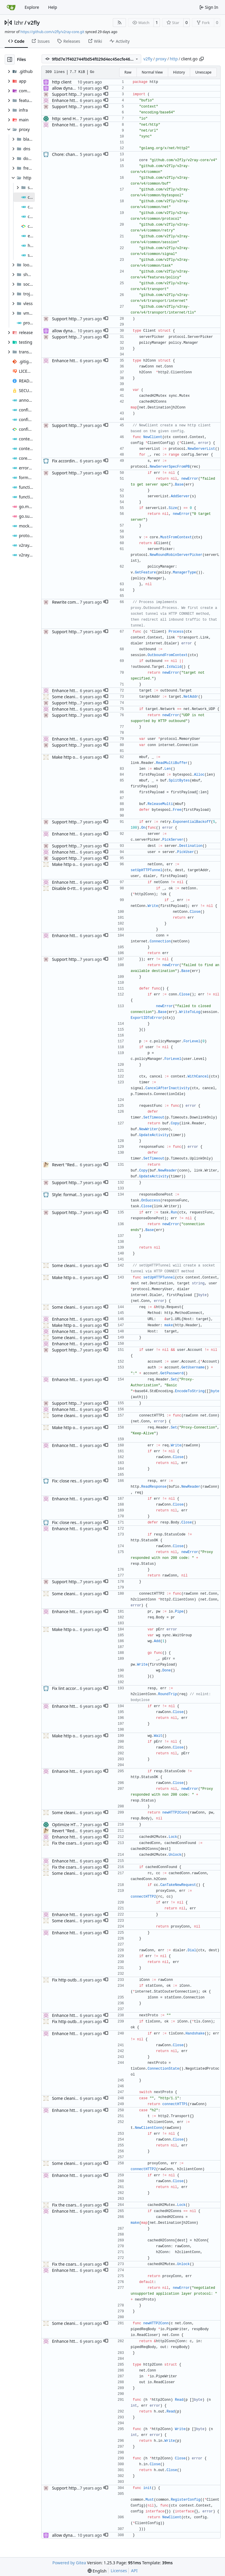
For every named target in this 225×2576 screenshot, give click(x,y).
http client (61, 82)
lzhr (18, 22)
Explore (32, 7)
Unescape (203, 72)
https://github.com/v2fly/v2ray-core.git (52, 31)
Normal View (152, 72)
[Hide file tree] (10, 59)
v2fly (34, 22)
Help (52, 7)
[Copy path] (202, 59)
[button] (105, 88)
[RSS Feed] (119, 22)
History (179, 72)
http (174, 59)
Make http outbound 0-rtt (76, 757)
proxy (161, 59)
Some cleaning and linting (77, 696)
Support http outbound (74, 94)
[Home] (11, 7)
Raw (128, 72)
